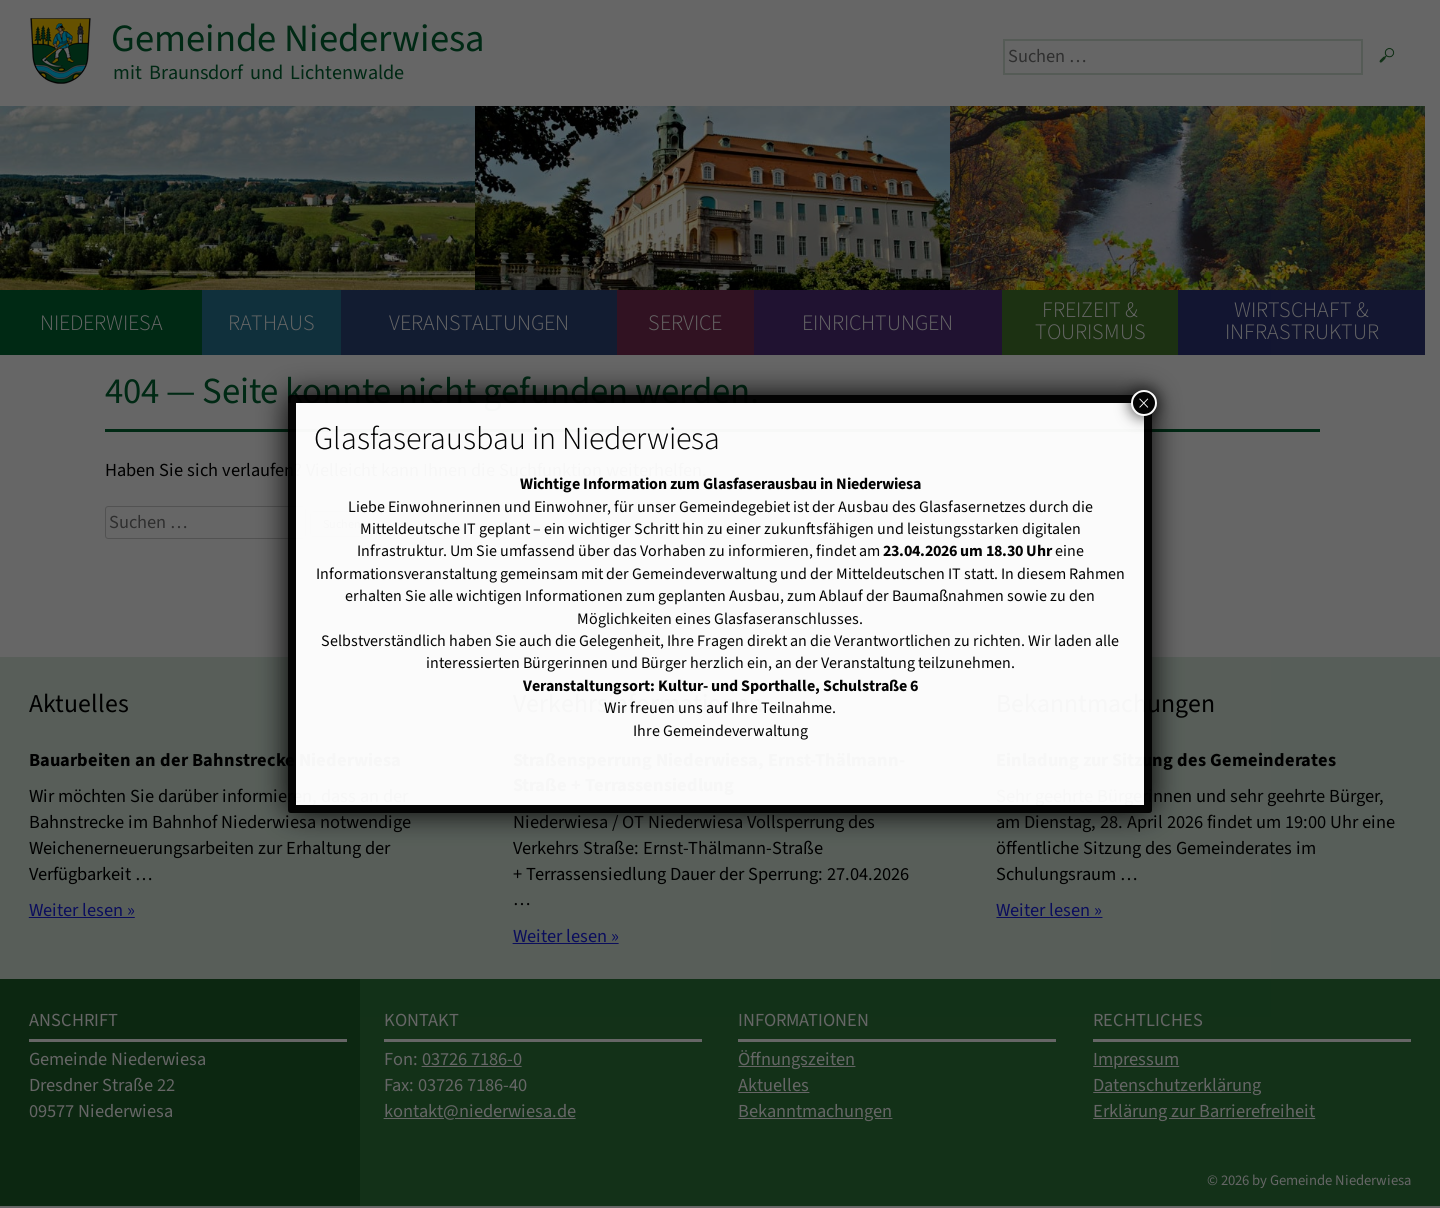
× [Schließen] (1144, 403)
